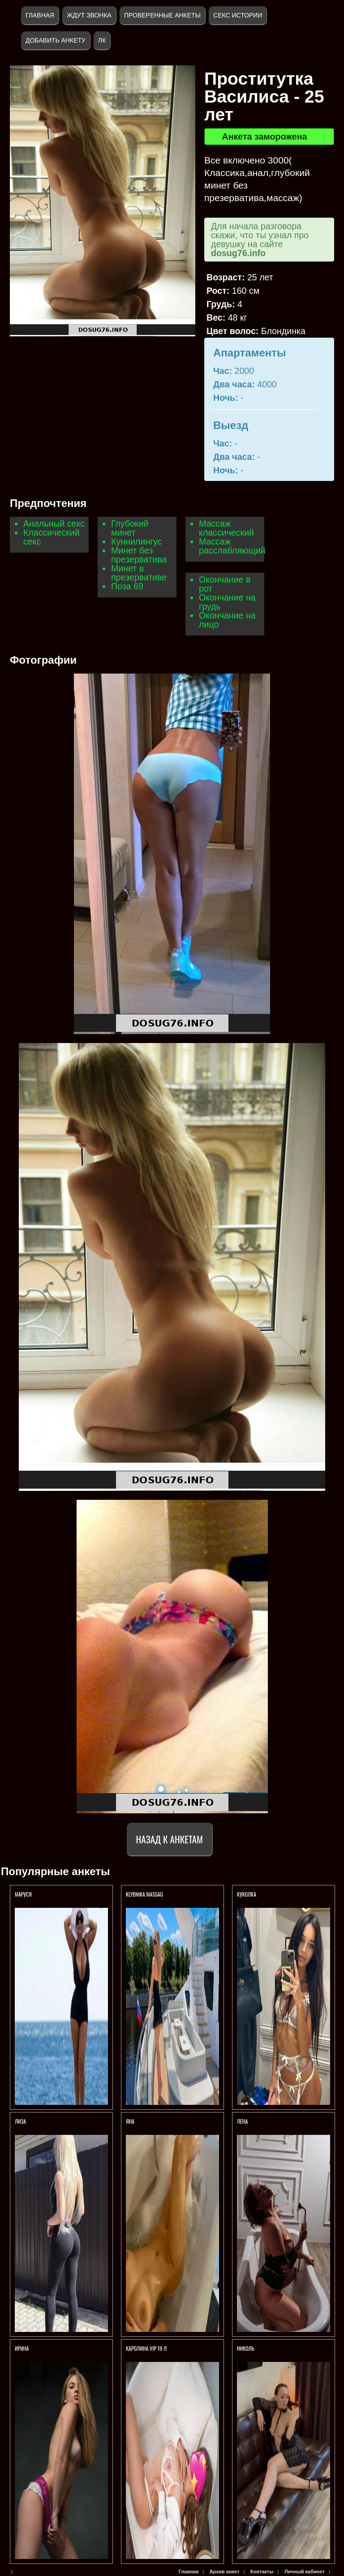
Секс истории (237, 15)
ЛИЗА (20, 2121)
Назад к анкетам (169, 1839)
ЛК (102, 40)
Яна (130, 2121)
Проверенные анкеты (162, 15)
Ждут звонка (89, 15)
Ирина (22, 2348)
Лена (242, 2121)
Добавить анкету (56, 40)
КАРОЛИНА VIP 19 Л (146, 2348)
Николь (245, 2348)
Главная (40, 15)
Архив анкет (225, 2571)
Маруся (23, 1894)
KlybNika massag (144, 1894)
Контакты (262, 2571)
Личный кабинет (304, 2571)
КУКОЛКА (246, 1894)
